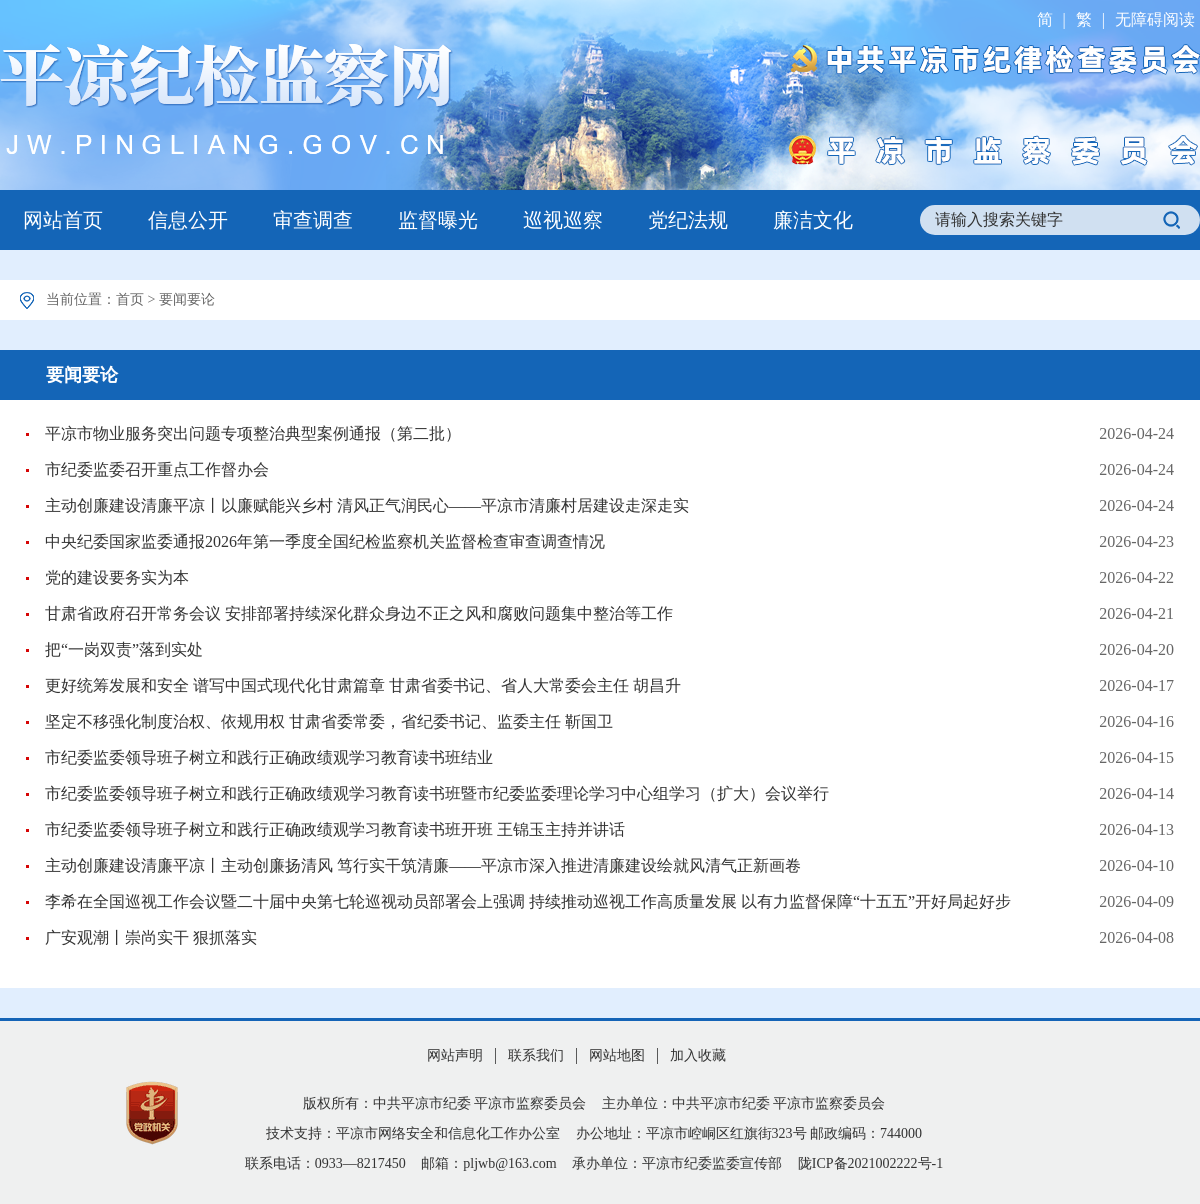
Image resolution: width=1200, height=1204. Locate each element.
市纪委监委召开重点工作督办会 (157, 469)
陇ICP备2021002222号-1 (870, 1163)
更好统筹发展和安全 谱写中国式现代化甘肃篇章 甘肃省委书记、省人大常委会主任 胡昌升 (363, 685)
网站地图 (617, 1055)
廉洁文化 (813, 220)
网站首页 (63, 220)
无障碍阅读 (1155, 19)
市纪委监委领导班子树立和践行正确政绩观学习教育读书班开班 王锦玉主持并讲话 (335, 829)
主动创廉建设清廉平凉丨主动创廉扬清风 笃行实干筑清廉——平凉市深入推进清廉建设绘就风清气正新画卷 (423, 865)
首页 (130, 299)
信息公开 (188, 220)
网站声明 (455, 1055)
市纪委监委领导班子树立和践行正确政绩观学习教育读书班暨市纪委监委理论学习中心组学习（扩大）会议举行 (437, 793)
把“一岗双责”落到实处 (124, 649)
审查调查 (313, 220)
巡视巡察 (563, 220)
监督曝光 (438, 220)
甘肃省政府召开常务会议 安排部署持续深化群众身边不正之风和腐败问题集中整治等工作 (359, 613)
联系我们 (536, 1055)
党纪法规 (688, 220)
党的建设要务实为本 (117, 577)
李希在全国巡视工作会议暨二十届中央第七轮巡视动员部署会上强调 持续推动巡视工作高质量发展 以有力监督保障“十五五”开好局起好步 (528, 901)
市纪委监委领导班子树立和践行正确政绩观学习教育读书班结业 (269, 757)
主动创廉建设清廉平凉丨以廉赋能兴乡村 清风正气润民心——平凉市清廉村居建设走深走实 (367, 505)
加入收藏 (698, 1055)
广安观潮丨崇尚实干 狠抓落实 (151, 937)
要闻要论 (187, 299)
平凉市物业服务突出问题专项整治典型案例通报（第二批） (253, 433)
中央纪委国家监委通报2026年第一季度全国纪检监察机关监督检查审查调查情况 (325, 541)
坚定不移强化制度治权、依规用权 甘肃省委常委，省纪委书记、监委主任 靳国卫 (329, 721)
